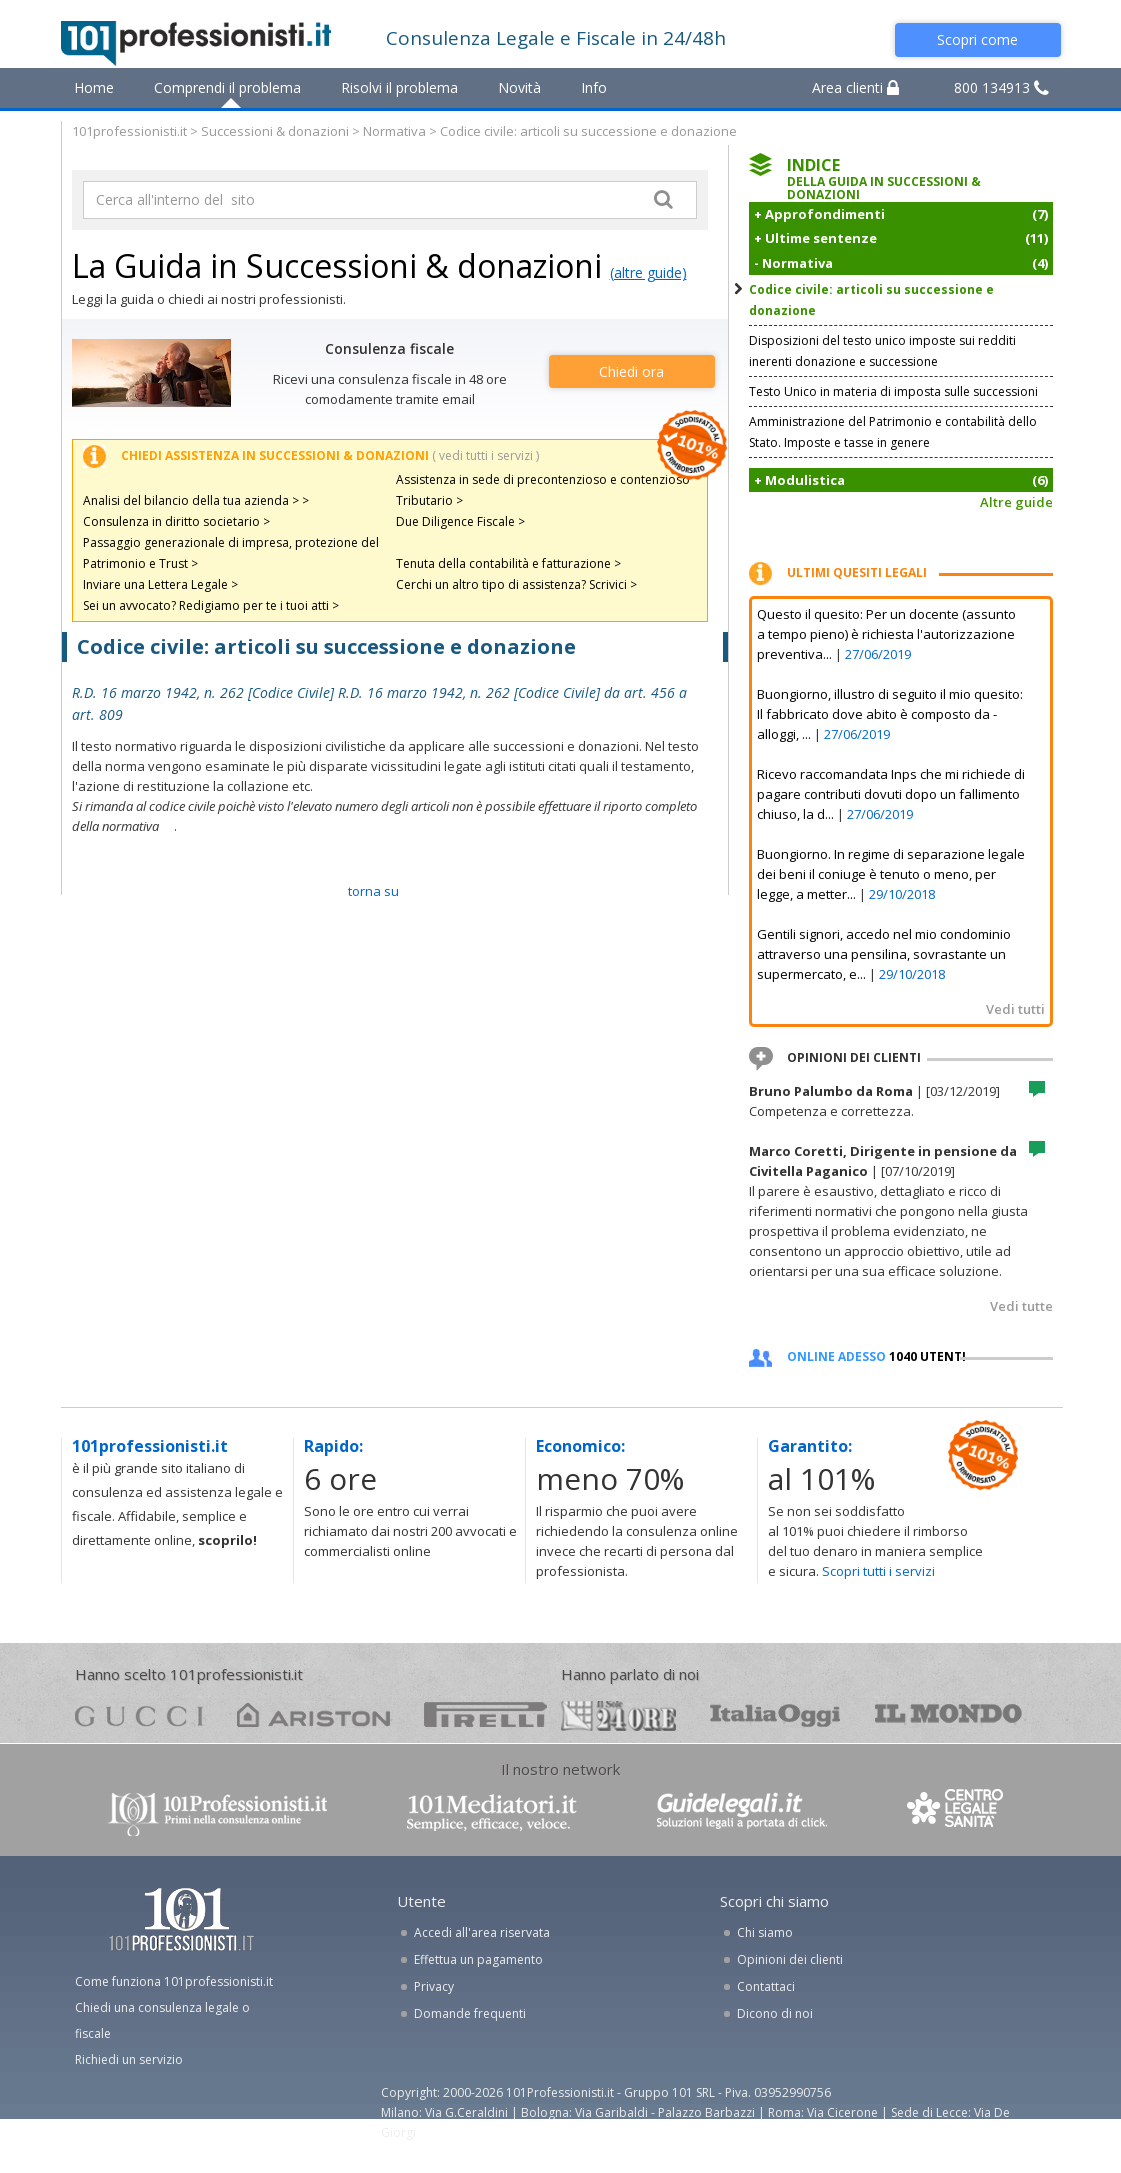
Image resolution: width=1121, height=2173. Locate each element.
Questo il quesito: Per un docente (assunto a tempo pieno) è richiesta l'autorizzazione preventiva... (886, 634)
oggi (775, 1714)
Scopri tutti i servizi (878, 1571)
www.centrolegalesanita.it (957, 1812)
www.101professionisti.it (217, 1812)
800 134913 (1001, 87)
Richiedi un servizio (129, 2059)
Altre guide (1016, 502)
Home (94, 87)
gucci (139, 1714)
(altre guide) (648, 272)
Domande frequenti (470, 2013)
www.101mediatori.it (492, 1812)
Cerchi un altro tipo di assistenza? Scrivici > (516, 584)
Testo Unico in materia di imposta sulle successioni (893, 391)
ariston (313, 1714)
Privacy (434, 1986)
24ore (618, 1716)
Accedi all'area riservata (482, 1932)
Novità (519, 87)
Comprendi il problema (227, 87)
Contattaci (766, 1986)
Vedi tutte (1021, 1306)
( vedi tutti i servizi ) (485, 455)
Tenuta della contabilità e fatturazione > (508, 563)
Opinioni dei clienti (790, 1959)
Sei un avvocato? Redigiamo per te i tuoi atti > (211, 605)
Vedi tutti (1015, 1009)
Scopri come (977, 39)
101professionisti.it (129, 131)
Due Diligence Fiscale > (460, 521)
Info (594, 87)
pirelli (485, 1714)
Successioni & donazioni (275, 131)
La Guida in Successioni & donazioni (337, 265)
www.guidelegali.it (742, 1812)
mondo (948, 1714)
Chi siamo (765, 1932)
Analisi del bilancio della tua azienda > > (196, 500)
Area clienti (855, 87)
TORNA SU (373, 891)
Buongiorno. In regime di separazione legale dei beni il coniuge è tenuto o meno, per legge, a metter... (891, 874)
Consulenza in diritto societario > (176, 521)
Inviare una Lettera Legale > (160, 584)
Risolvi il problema (399, 87)
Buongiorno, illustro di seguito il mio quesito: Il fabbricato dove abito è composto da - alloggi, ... (890, 714)
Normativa (394, 131)
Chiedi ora (631, 371)
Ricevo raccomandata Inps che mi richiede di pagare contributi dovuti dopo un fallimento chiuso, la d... (891, 794)
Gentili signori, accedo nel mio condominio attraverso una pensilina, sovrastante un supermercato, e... (884, 954)
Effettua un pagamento (478, 1959)
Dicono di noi (775, 2013)
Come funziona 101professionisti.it (174, 1981)
